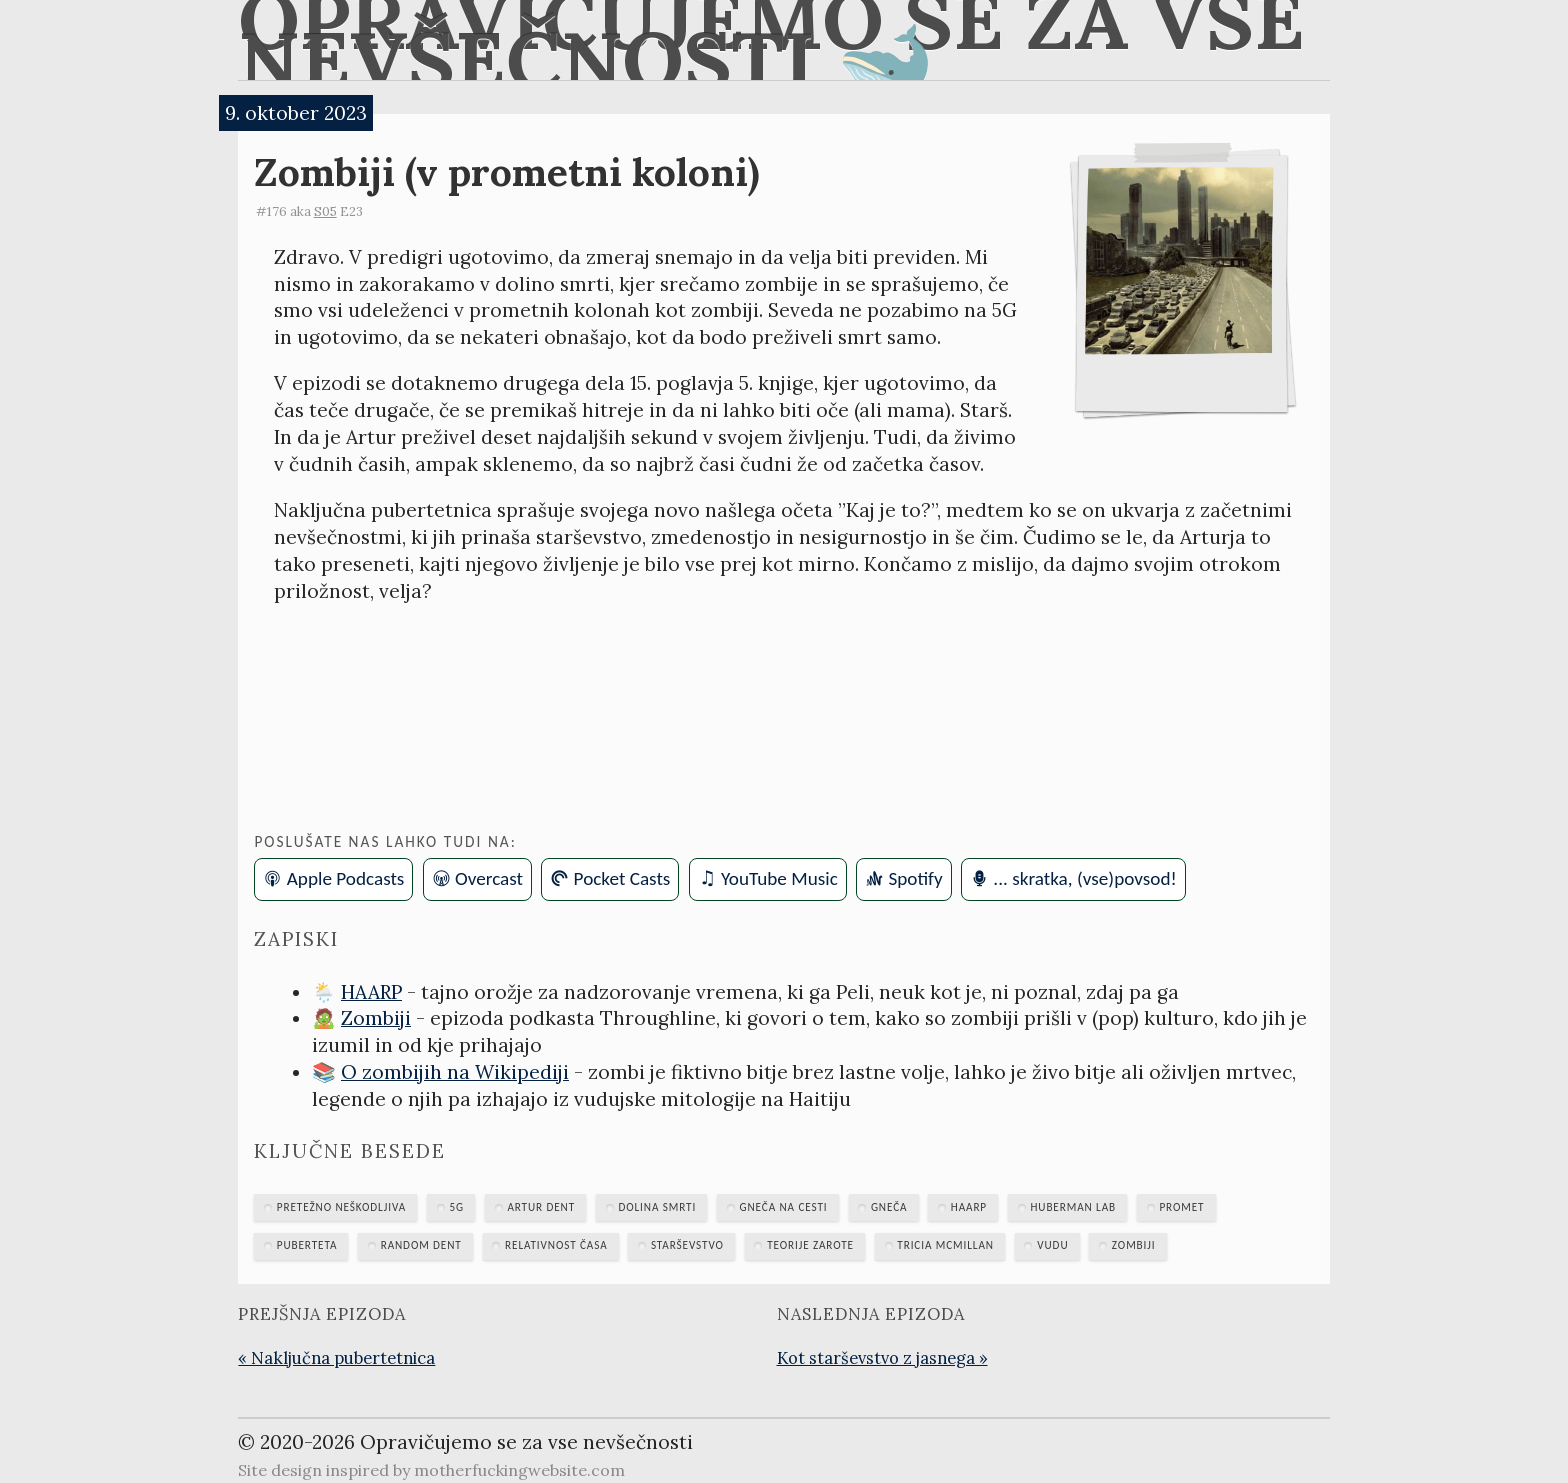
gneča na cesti (784, 1207)
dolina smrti (657, 1207)
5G (456, 1207)
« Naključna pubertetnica (336, 1358)
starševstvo (687, 1245)
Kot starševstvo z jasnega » (882, 1358)
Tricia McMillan (945, 1245)
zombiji (1134, 1245)
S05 (325, 211)
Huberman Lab (1073, 1207)
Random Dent (421, 1245)
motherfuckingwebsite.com (519, 1470)
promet (1181, 1207)
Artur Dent (541, 1207)
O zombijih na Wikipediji (455, 1072)
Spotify (915, 878)
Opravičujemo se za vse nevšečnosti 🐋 (771, 40)
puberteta (307, 1245)
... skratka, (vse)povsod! (1084, 878)
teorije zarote (810, 1245)
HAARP (371, 992)
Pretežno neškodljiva (341, 1207)
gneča (889, 1207)
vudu (1052, 1245)
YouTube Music (779, 878)
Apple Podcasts (346, 878)
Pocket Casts (622, 878)
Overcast (489, 878)
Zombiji (376, 1018)
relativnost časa (556, 1245)
